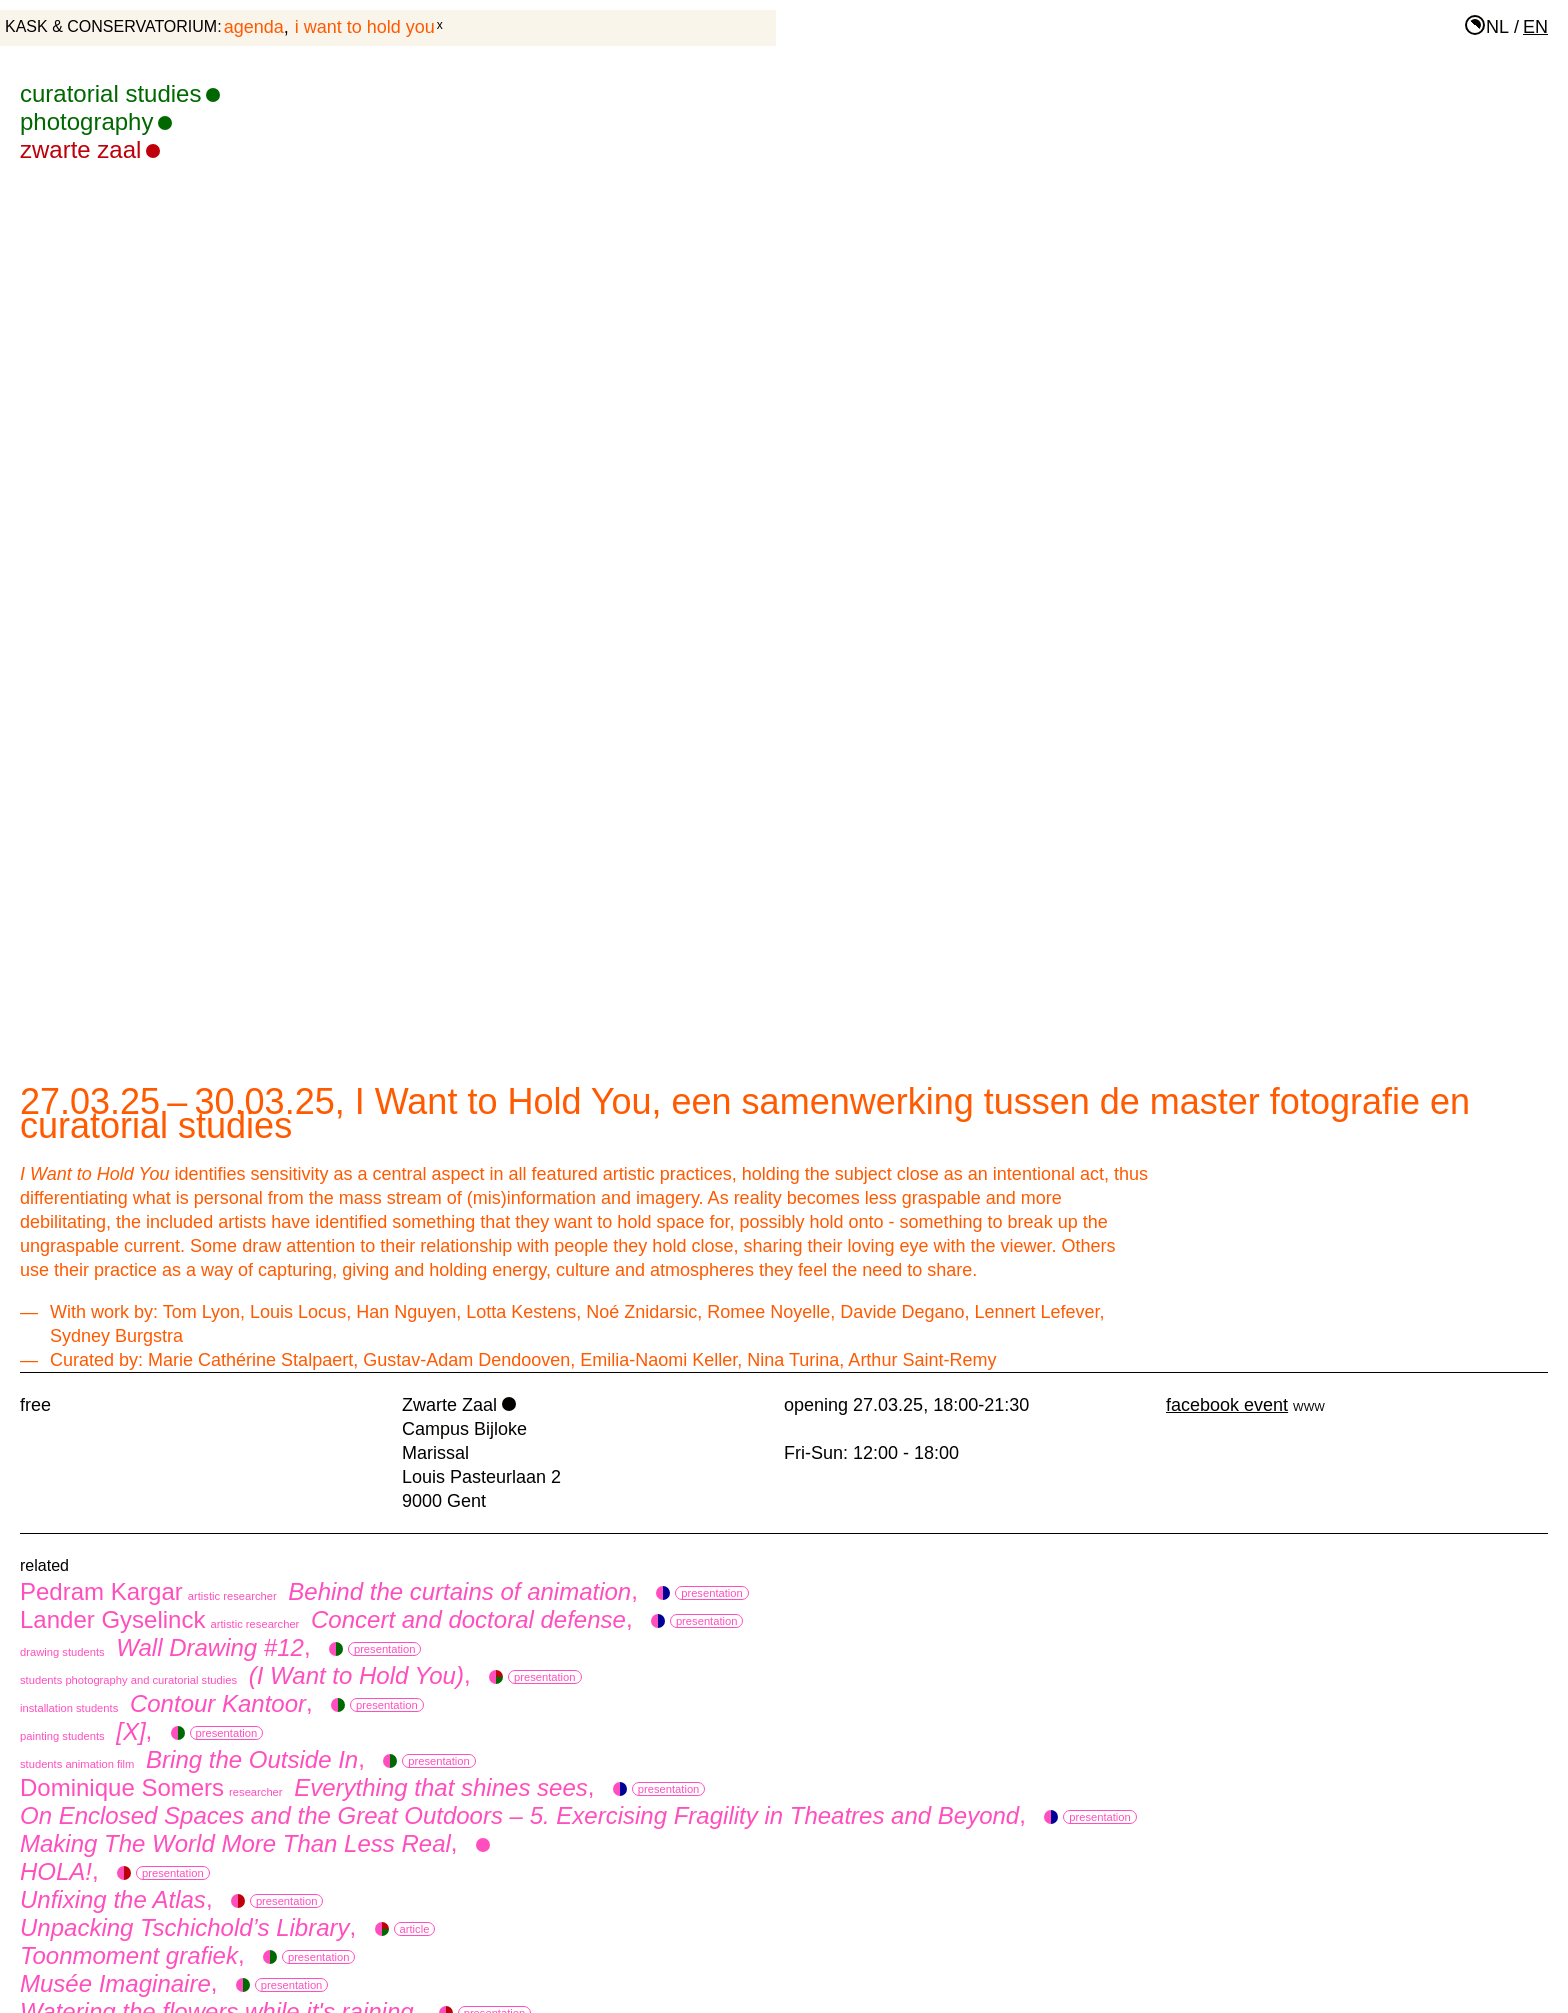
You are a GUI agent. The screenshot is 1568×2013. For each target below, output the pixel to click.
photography (96, 121)
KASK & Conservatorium (111, 26)
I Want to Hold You (365, 27)
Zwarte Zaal (90, 149)
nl (1497, 27)
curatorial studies (120, 93)
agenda (254, 27)
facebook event (1227, 1405)
